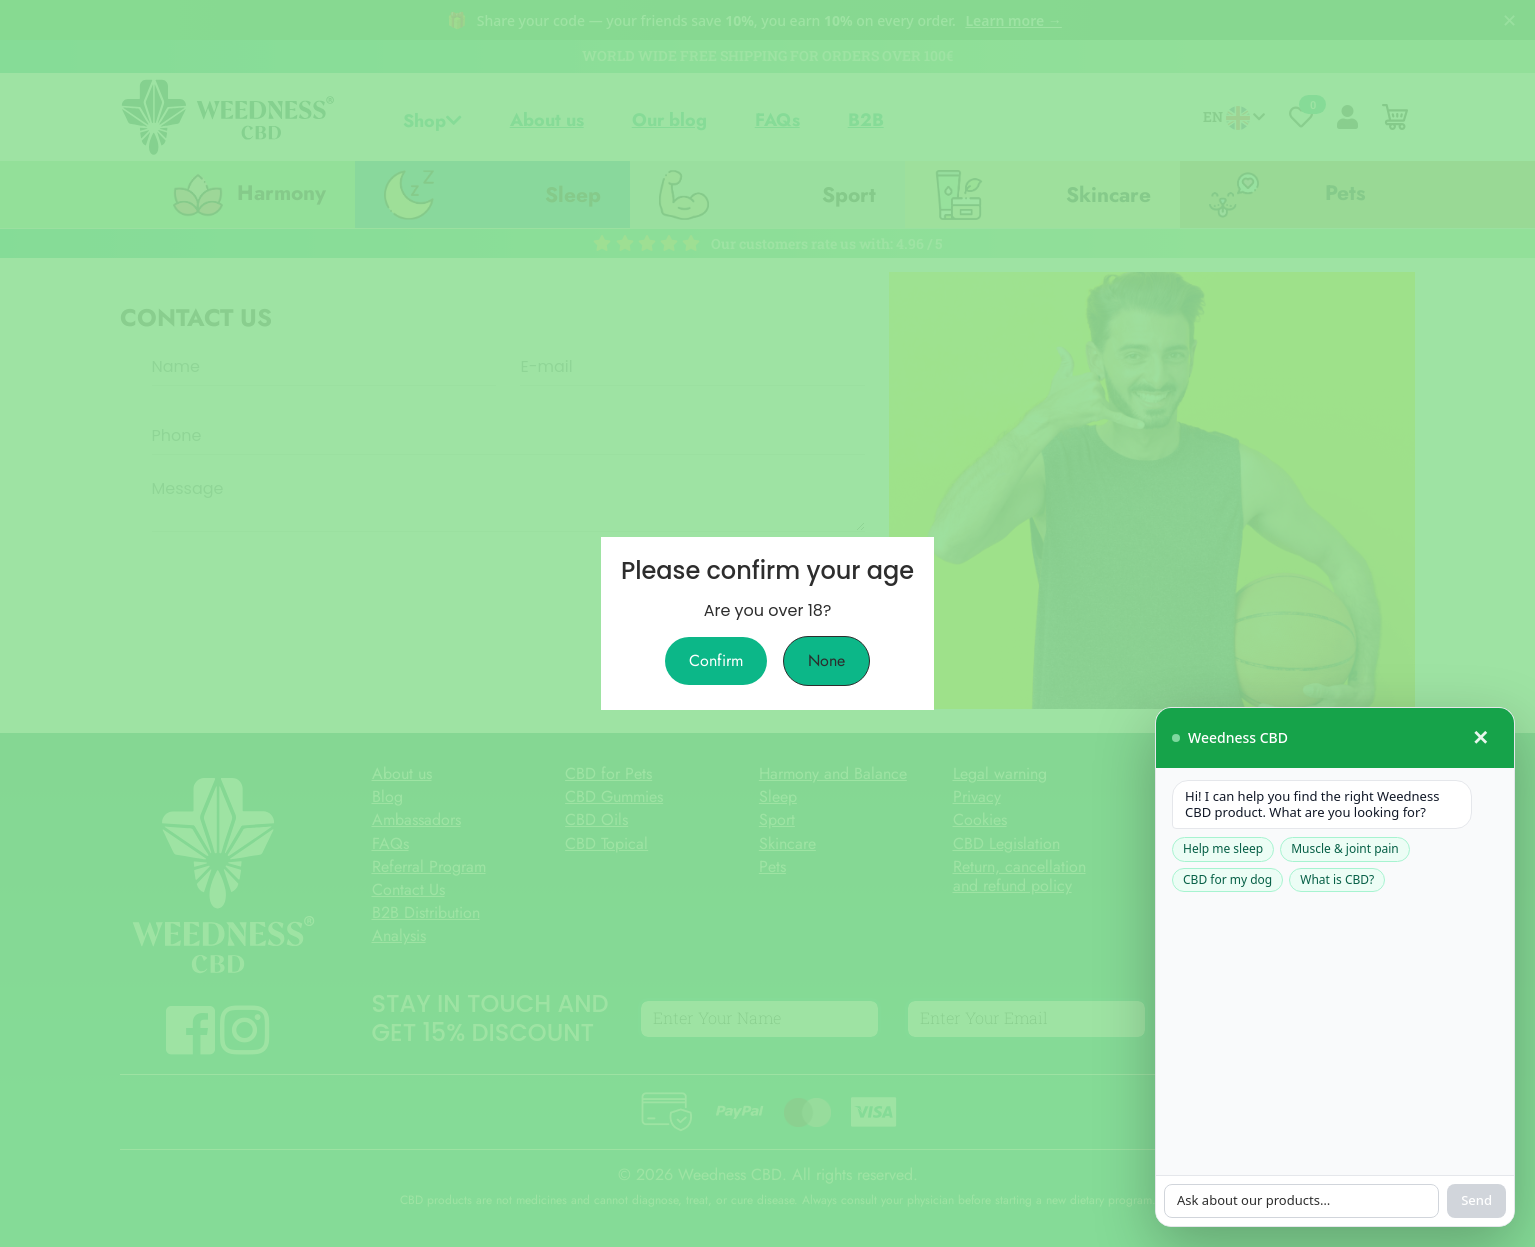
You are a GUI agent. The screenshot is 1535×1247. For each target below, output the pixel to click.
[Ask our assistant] (1244, 685)
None (826, 661)
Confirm (716, 661)
